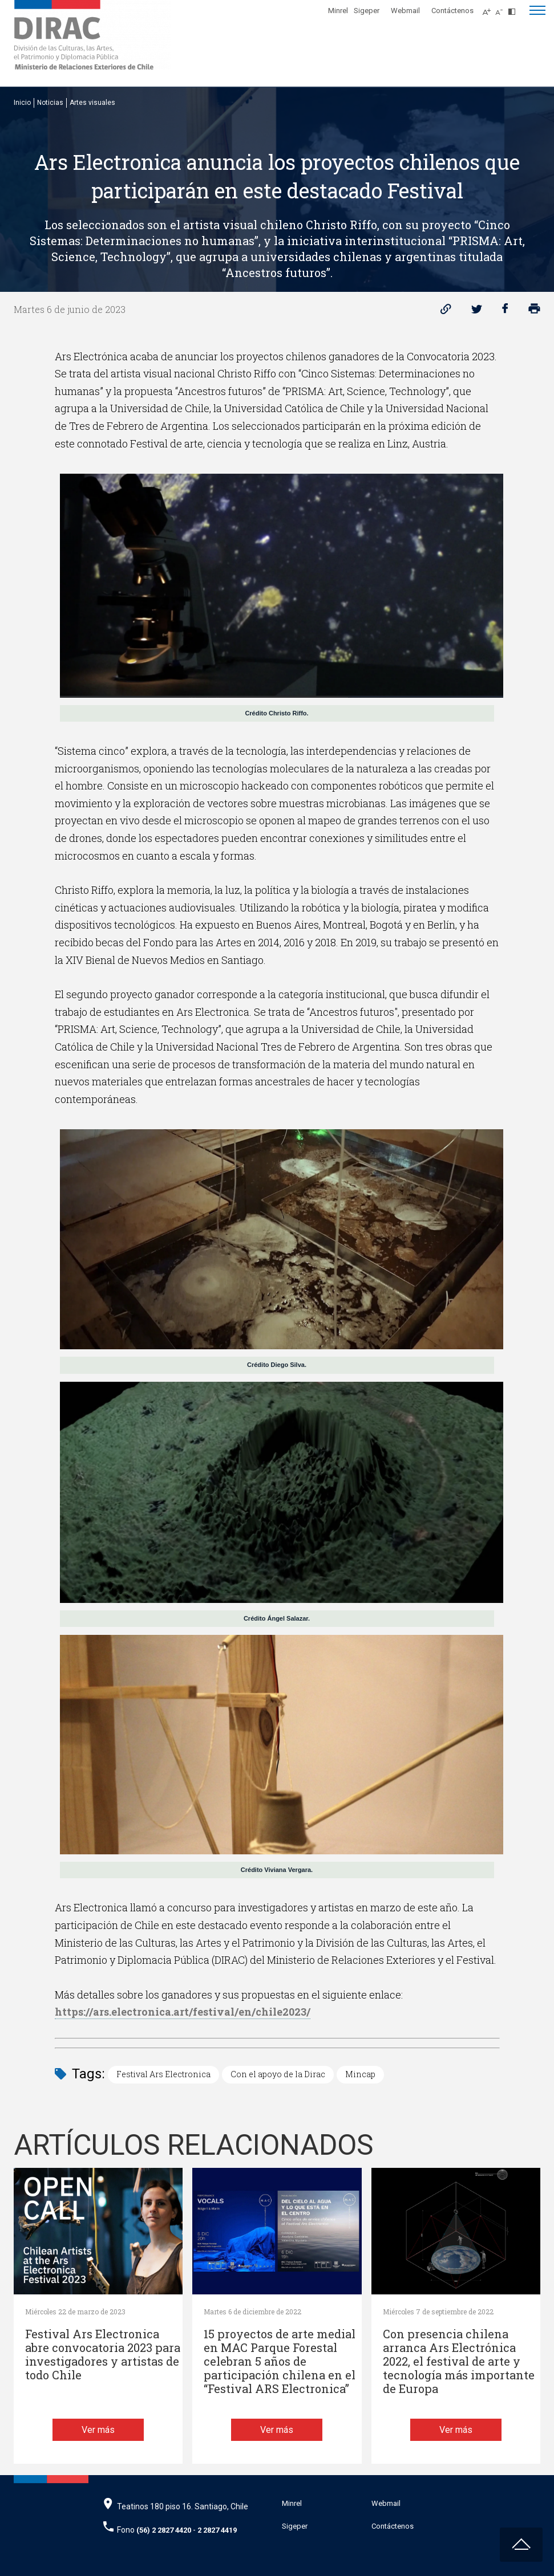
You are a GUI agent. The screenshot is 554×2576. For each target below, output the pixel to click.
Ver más (98, 2429)
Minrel (338, 10)
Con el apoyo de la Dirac (278, 2074)
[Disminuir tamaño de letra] (501, 8)
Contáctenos (452, 10)
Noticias (50, 103)
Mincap (360, 2074)
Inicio (22, 103)
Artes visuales (92, 103)
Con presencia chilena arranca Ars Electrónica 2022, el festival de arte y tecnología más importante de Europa (459, 2361)
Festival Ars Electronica (163, 2074)
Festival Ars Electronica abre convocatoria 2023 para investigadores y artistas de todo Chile (102, 2354)
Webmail (405, 10)
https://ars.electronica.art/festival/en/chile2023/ (182, 2012)
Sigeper (366, 10)
